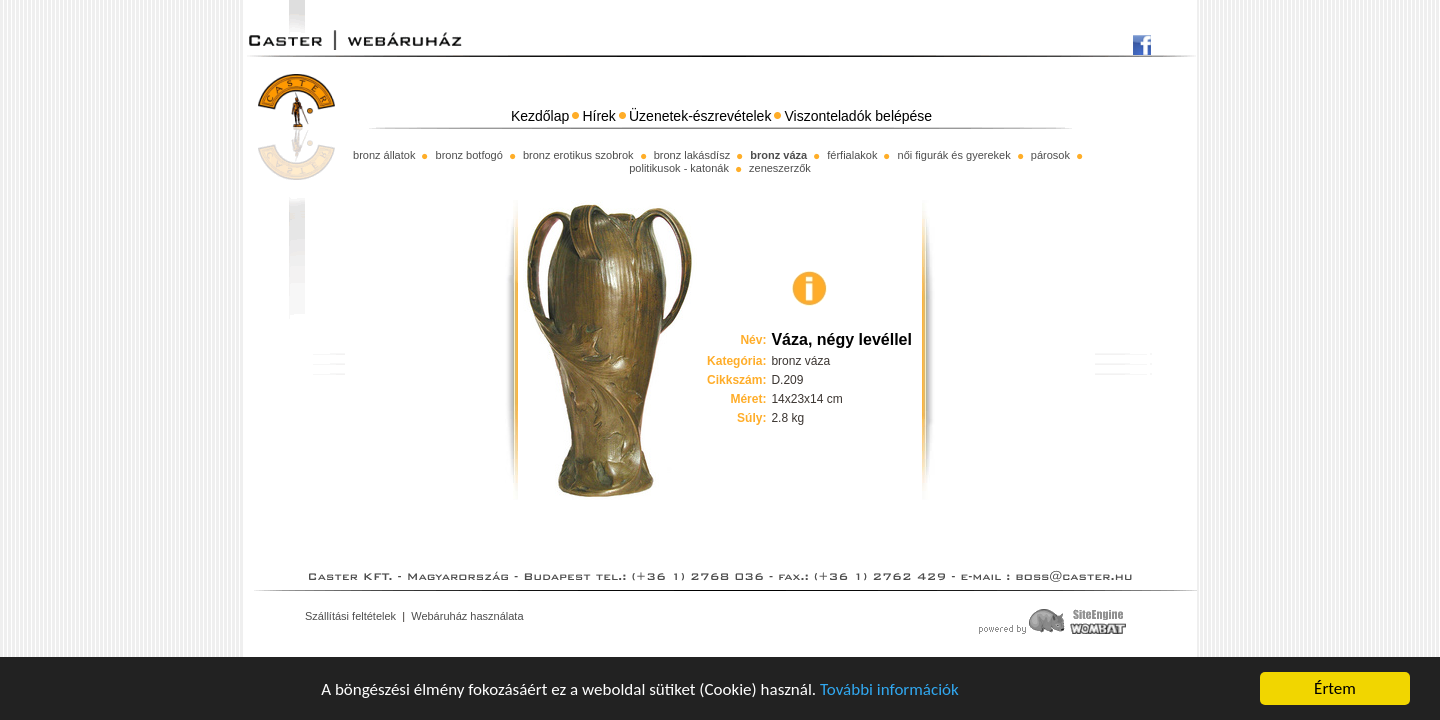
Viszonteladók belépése (859, 116)
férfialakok (852, 155)
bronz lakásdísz (692, 155)
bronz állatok (384, 155)
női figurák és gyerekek (954, 155)
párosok (1050, 155)
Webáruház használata (467, 616)
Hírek (598, 116)
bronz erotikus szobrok (578, 155)
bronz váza (778, 155)
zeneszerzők (780, 168)
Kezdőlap (540, 116)
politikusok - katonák (679, 168)
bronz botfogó (469, 155)
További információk (889, 690)
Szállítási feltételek (350, 616)
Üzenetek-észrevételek (700, 116)
